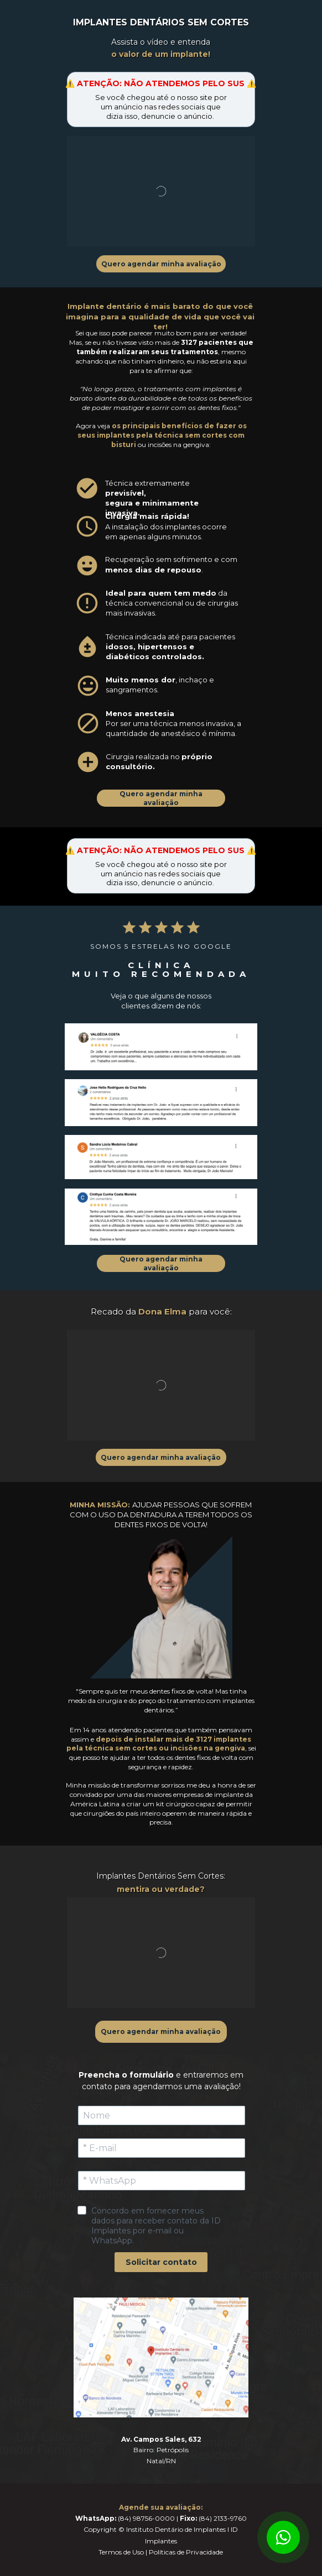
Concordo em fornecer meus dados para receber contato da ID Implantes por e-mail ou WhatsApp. (157, 2226)
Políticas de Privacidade (186, 2552)
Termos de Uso (121, 2552)
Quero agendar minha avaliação (161, 264)
